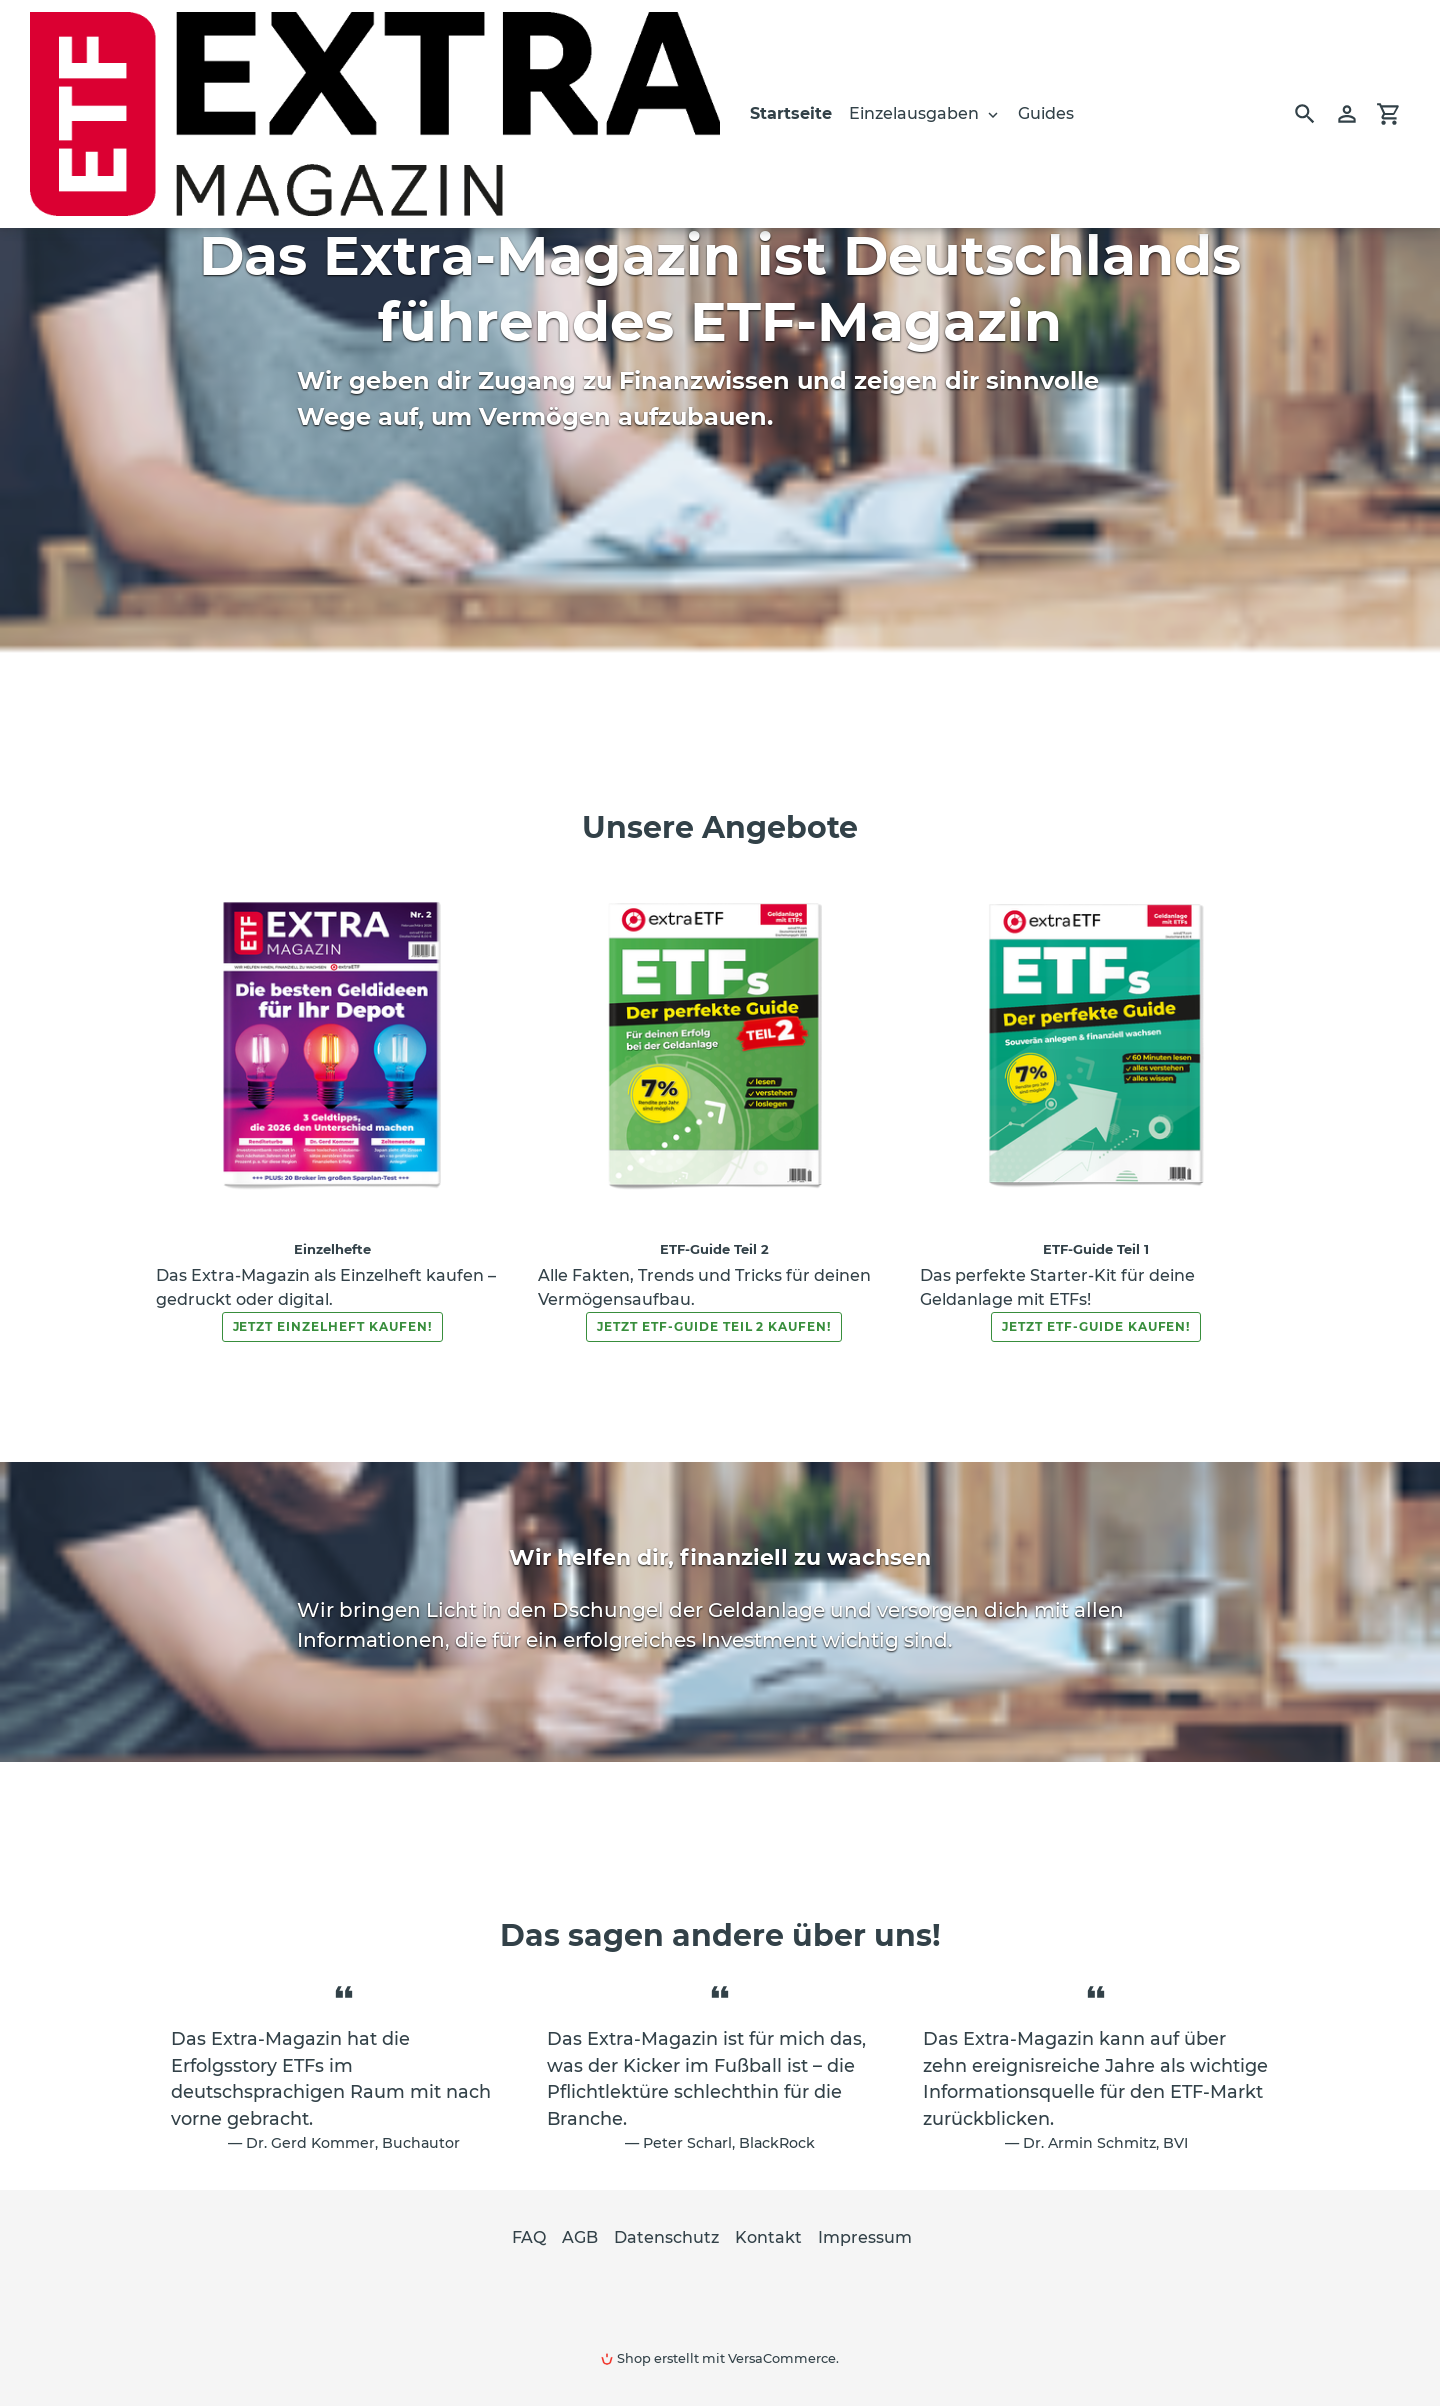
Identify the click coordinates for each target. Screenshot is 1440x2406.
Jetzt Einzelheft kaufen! (332, 1326)
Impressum (865, 2237)
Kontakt (768, 2237)
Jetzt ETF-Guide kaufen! (1096, 1326)
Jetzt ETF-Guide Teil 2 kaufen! (714, 1326)
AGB (580, 2237)
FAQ (529, 2237)
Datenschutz (666, 2237)
